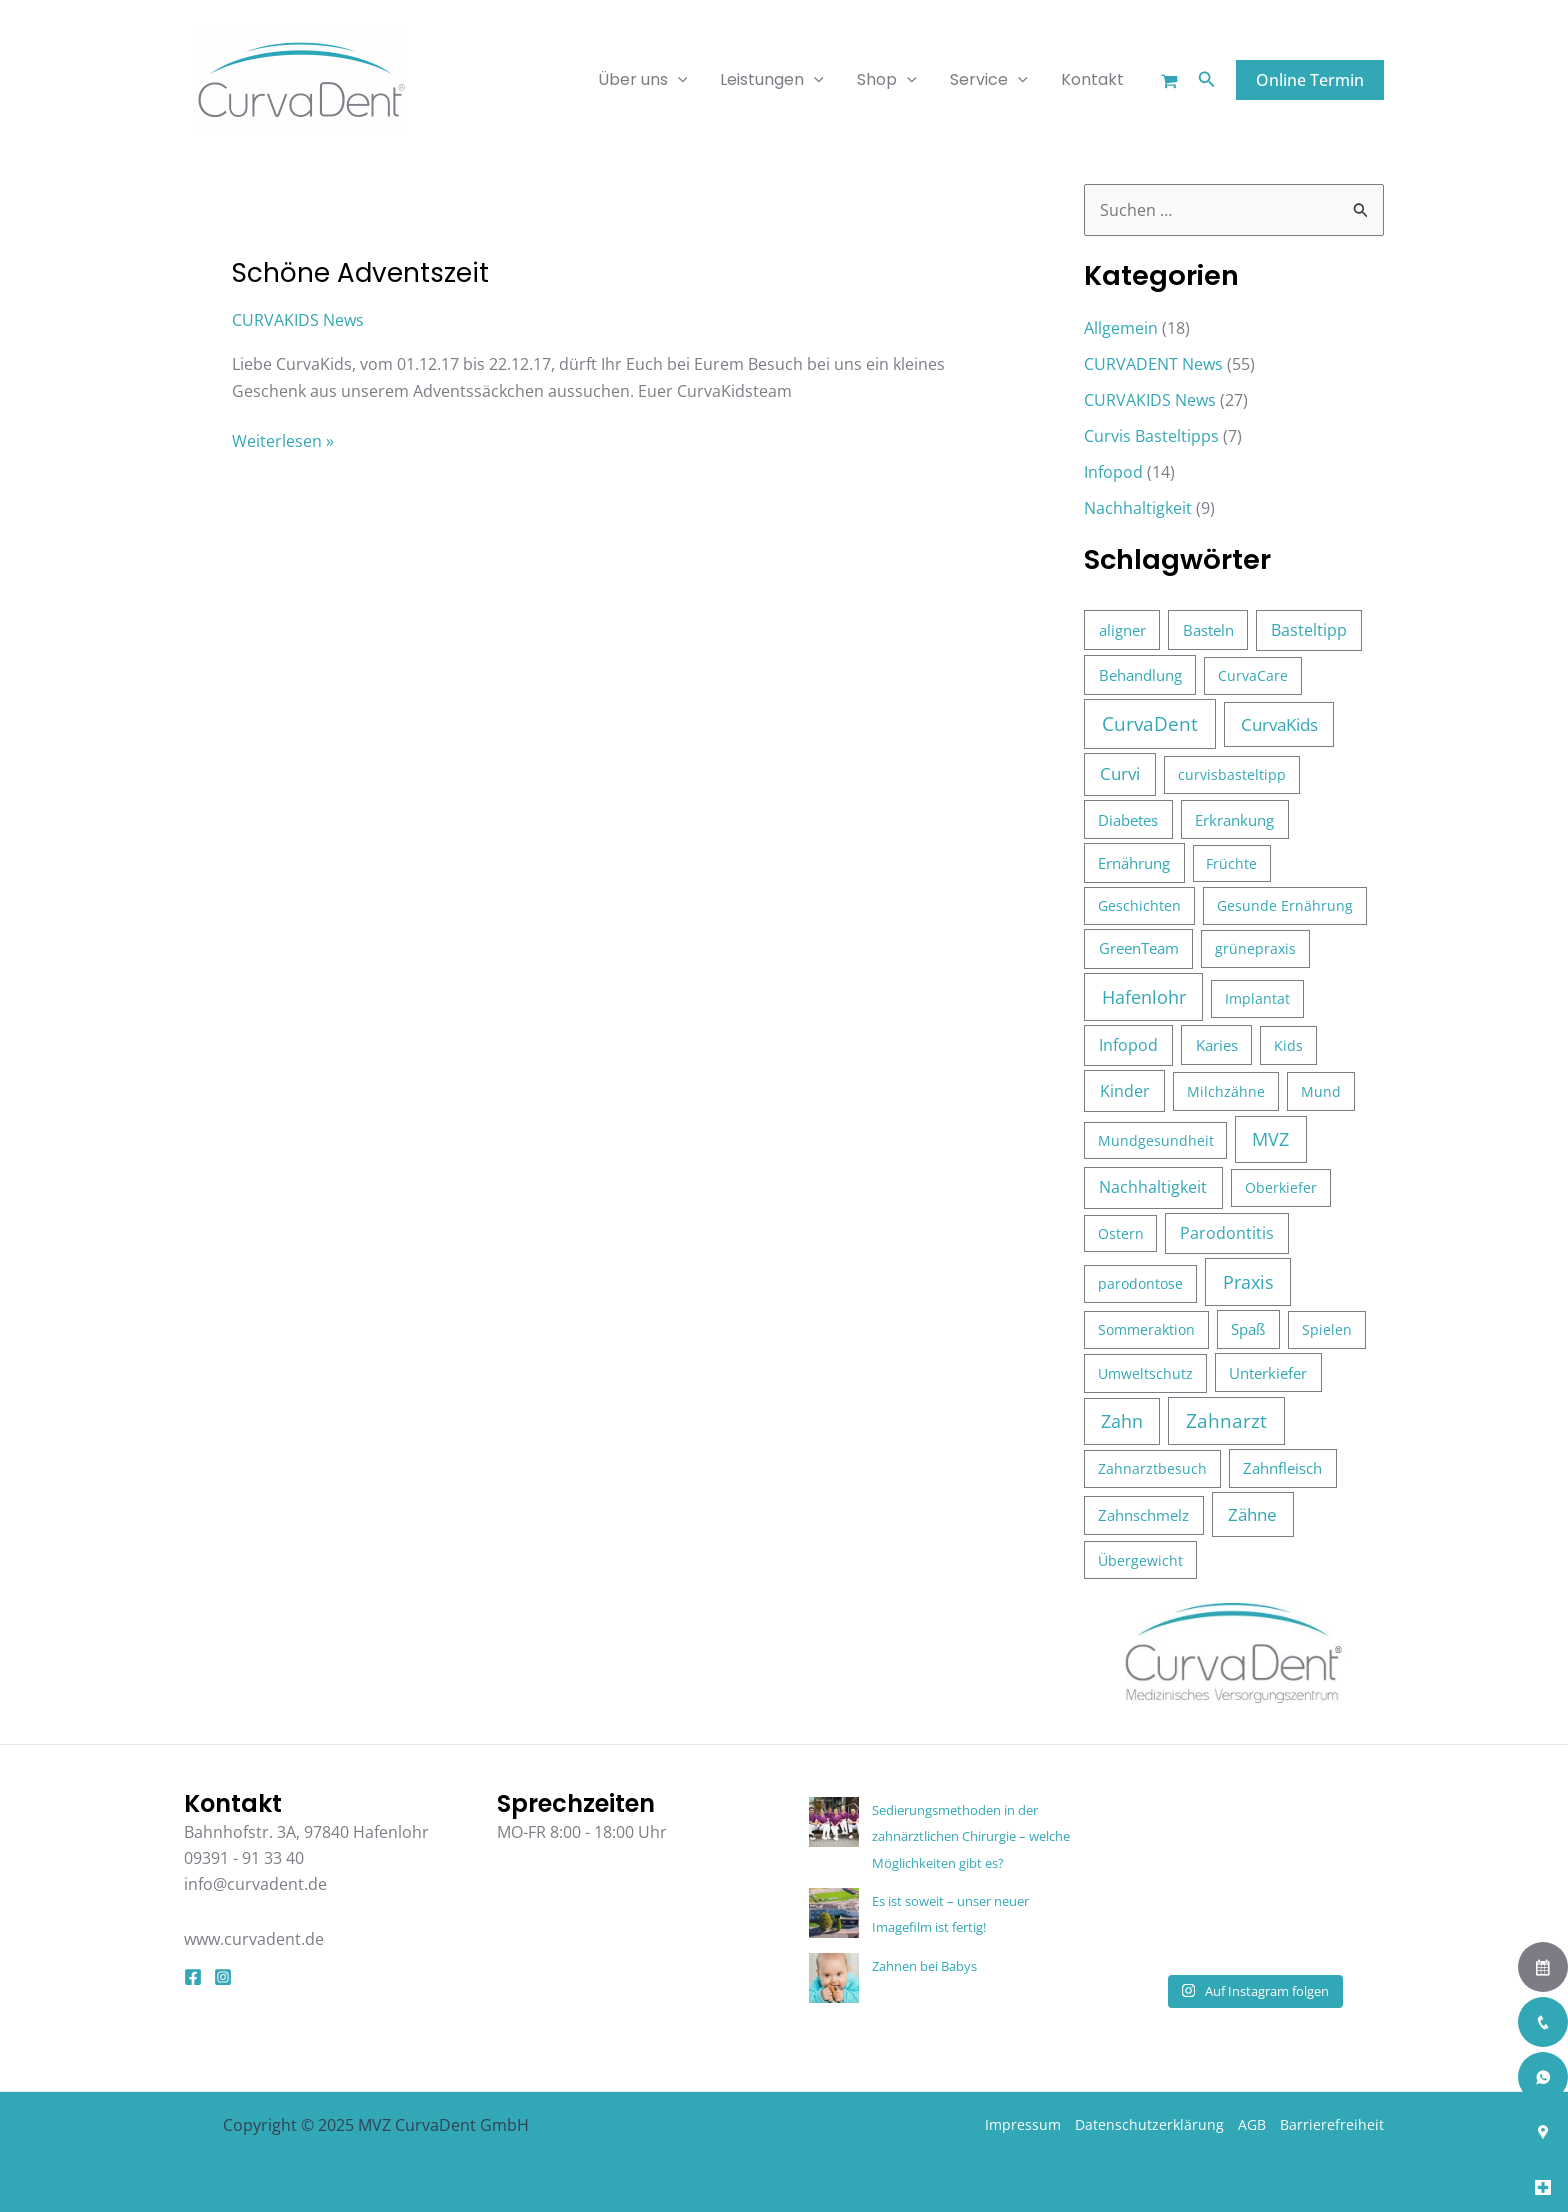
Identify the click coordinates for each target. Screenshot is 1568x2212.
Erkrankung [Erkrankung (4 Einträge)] (1234, 820)
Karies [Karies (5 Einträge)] (1217, 1045)
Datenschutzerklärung (1149, 2124)
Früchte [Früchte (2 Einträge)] (1231, 863)
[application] (683, 80)
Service (991, 80)
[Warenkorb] (1169, 81)
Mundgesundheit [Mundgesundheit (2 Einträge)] (1156, 1140)
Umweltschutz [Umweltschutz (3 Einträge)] (1145, 1373)
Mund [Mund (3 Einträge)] (1321, 1091)
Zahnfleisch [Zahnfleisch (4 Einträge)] (1282, 1468)
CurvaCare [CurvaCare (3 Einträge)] (1253, 675)
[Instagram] (223, 1977)
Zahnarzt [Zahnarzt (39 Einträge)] (1226, 1420)
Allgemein (1121, 328)
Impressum (1023, 2124)
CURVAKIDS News (298, 320)
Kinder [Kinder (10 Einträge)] (1125, 1091)
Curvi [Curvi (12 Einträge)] (1120, 773)
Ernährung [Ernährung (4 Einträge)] (1134, 863)
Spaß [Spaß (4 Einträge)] (1248, 1329)
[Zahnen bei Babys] (834, 1978)
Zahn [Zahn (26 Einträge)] (1122, 1421)
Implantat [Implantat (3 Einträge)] (1257, 998)
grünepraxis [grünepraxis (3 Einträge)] (1255, 948)
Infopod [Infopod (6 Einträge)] (1128, 1045)
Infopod (1113, 472)
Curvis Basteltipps (1151, 436)
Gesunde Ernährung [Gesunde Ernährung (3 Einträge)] (1285, 905)
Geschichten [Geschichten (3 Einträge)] (1139, 905)
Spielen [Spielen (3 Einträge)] (1327, 1329)
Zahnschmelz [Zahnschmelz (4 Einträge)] (1143, 1515)
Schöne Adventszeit (360, 273)
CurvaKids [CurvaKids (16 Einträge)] (1279, 724)
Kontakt (1093, 79)
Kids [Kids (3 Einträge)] (1288, 1045)
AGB (1252, 2124)
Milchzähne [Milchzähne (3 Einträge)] (1226, 1091)
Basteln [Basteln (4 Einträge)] (1208, 630)
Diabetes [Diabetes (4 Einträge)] (1128, 820)
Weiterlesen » (283, 440)
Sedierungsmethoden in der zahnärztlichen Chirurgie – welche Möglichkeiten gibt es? (971, 1836)
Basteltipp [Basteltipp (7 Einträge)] (1309, 630)
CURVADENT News (1153, 364)
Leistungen (777, 80)
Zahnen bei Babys (924, 1966)
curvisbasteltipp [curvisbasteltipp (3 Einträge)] (1232, 774)
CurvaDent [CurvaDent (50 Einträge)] (1150, 724)
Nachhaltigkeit (1138, 508)
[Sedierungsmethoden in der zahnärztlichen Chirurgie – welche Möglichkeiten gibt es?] (834, 1822)
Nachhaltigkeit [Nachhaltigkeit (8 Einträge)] (1153, 1187)
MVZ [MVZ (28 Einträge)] (1270, 1139)
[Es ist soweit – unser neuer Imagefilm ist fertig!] (834, 1913)
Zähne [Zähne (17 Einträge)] (1252, 1514)
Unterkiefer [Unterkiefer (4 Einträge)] (1268, 1373)
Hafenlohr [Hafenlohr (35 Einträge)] (1144, 996)
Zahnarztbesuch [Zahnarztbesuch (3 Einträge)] (1152, 1468)
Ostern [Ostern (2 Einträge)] (1121, 1233)
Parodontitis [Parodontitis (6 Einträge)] (1227, 1233)
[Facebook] (193, 1977)
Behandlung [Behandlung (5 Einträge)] (1140, 675)
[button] (1207, 80)
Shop (891, 80)
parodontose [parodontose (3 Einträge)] (1140, 1283)
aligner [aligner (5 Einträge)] (1122, 630)
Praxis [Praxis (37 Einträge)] (1248, 1281)
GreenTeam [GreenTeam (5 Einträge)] (1139, 948)
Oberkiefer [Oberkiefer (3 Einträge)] (1281, 1187)
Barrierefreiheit (1332, 2124)
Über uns (648, 80)
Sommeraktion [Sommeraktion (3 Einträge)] (1146, 1329)
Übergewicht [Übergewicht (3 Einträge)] (1140, 1560)
